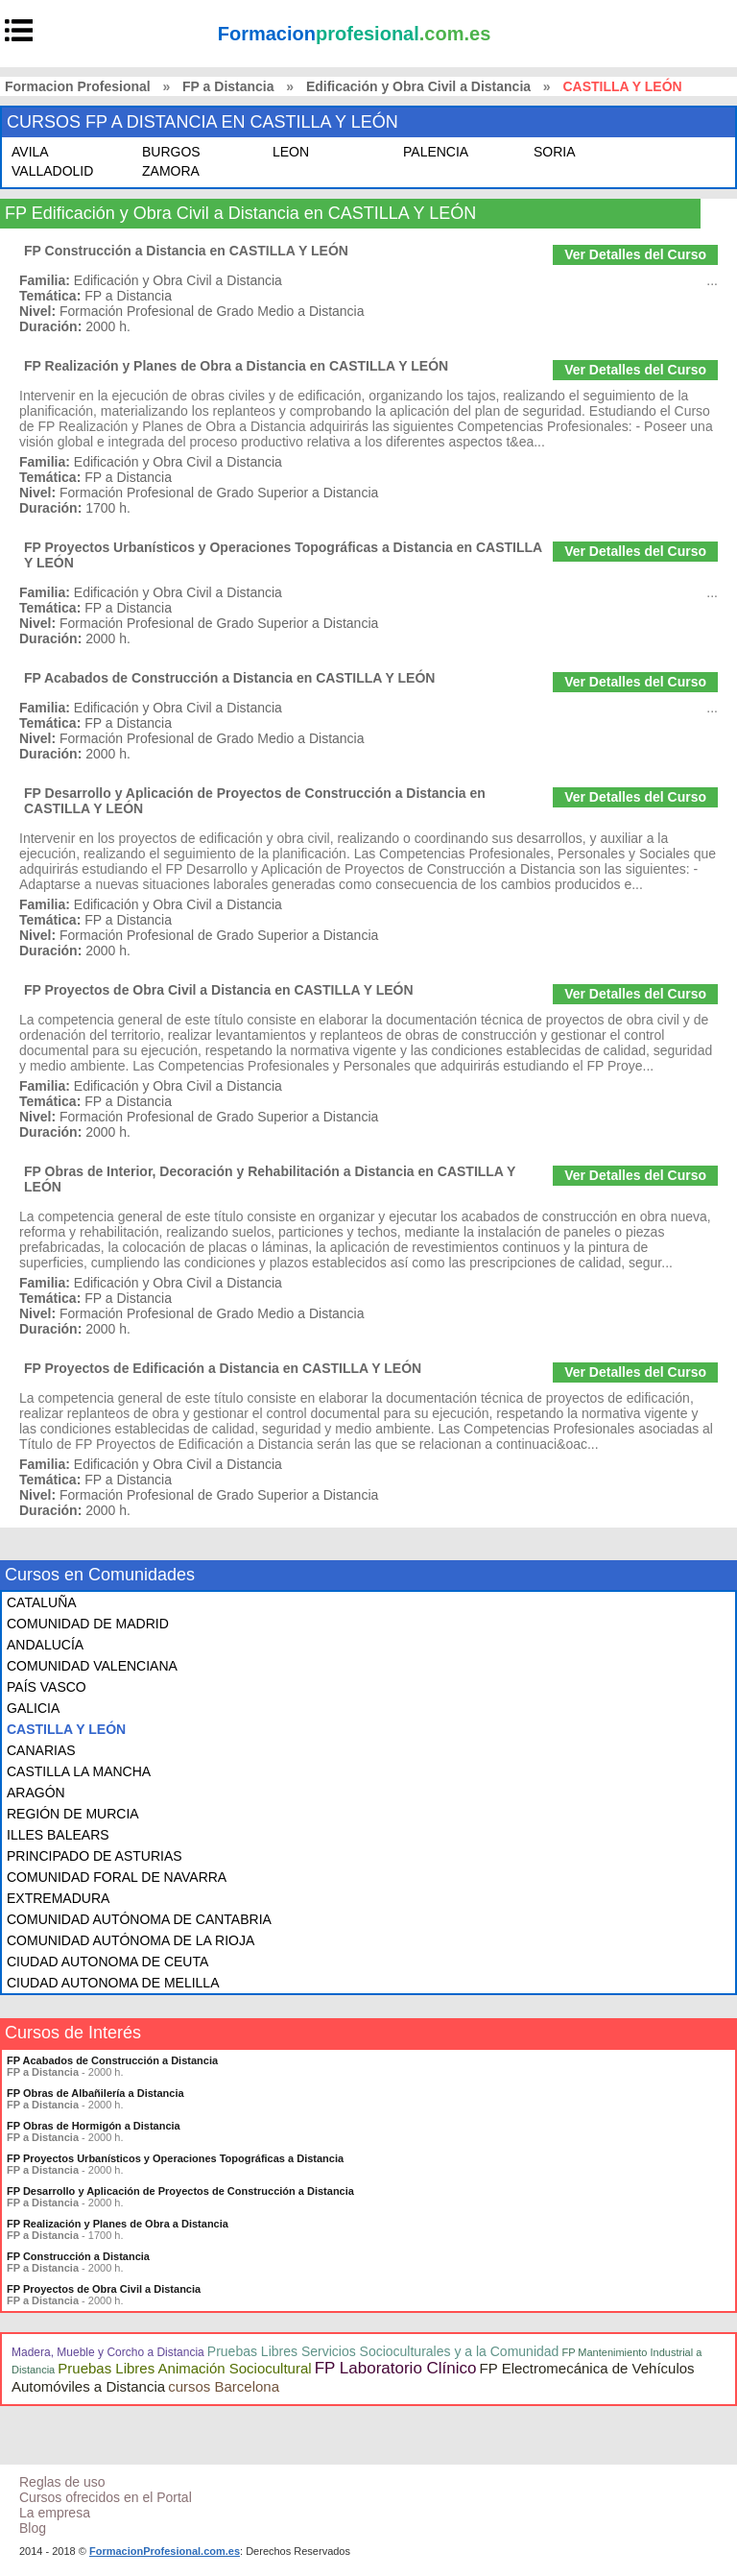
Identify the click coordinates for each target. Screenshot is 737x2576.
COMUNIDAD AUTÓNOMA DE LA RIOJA (130, 1940)
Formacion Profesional (78, 86)
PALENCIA (435, 151)
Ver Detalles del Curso (635, 254)
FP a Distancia (227, 86)
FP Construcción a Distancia (78, 2256)
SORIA (555, 151)
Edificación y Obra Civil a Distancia (418, 86)
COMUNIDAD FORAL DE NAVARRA (116, 1877)
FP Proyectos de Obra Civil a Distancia (104, 2289)
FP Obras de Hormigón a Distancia (93, 2125)
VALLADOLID (52, 171)
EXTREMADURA (58, 1898)
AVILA (30, 151)
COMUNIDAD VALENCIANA (92, 1665)
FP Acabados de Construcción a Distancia (112, 2060)
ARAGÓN (36, 1792)
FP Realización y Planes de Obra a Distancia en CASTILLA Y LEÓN (236, 365)
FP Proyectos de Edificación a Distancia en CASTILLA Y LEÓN (222, 1368)
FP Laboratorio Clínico (396, 2368)
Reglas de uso (62, 2482)
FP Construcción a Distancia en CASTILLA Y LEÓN (186, 250)
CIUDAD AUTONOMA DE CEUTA (107, 1961)
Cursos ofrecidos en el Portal (105, 2497)
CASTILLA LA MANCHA (79, 1771)
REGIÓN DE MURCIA (73, 1813)
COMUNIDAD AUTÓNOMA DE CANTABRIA (139, 1919)
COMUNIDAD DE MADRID (88, 1623)
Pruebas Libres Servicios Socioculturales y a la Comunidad (383, 2351)
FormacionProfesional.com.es (164, 2551)
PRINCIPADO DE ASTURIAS (94, 1856)
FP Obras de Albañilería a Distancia (95, 2093)
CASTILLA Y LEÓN (66, 1729)
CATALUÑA (42, 1602)
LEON (291, 151)
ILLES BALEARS (58, 1834)
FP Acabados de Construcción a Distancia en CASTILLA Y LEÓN (229, 678)
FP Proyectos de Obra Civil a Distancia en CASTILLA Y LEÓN (219, 990)
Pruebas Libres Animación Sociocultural (184, 2368)
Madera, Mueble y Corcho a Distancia (108, 2352)
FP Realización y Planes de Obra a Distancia (117, 2223)
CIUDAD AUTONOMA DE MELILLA (113, 1982)
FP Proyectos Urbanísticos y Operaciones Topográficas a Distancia (175, 2158)
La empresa (54, 2512)
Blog (32, 2528)
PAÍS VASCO (46, 1687)
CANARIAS (41, 1750)
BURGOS (171, 151)
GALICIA (33, 1708)
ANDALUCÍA (45, 1644)
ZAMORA (171, 171)
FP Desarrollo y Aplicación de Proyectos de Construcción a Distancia (180, 2191)
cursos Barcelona (223, 2386)
